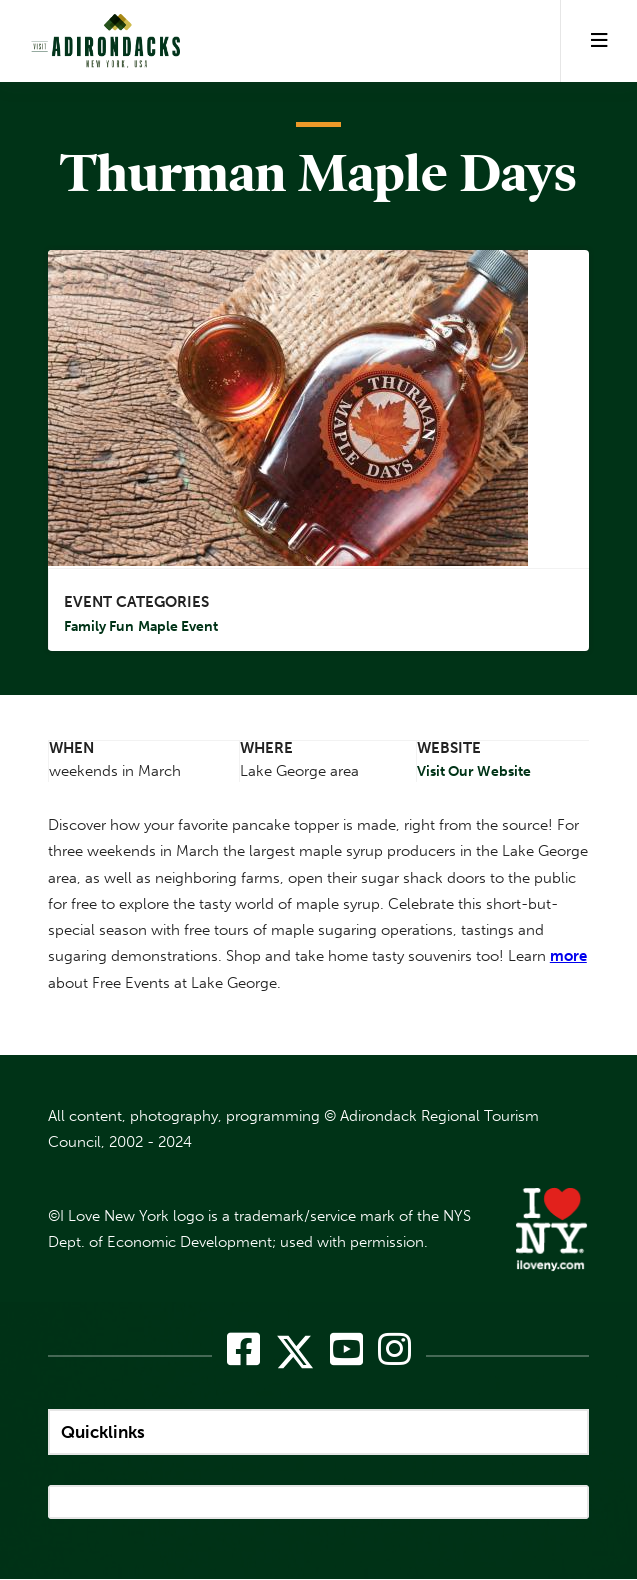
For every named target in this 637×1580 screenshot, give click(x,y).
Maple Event (178, 627)
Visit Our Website (474, 772)
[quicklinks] (318, 1432)
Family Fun (99, 627)
